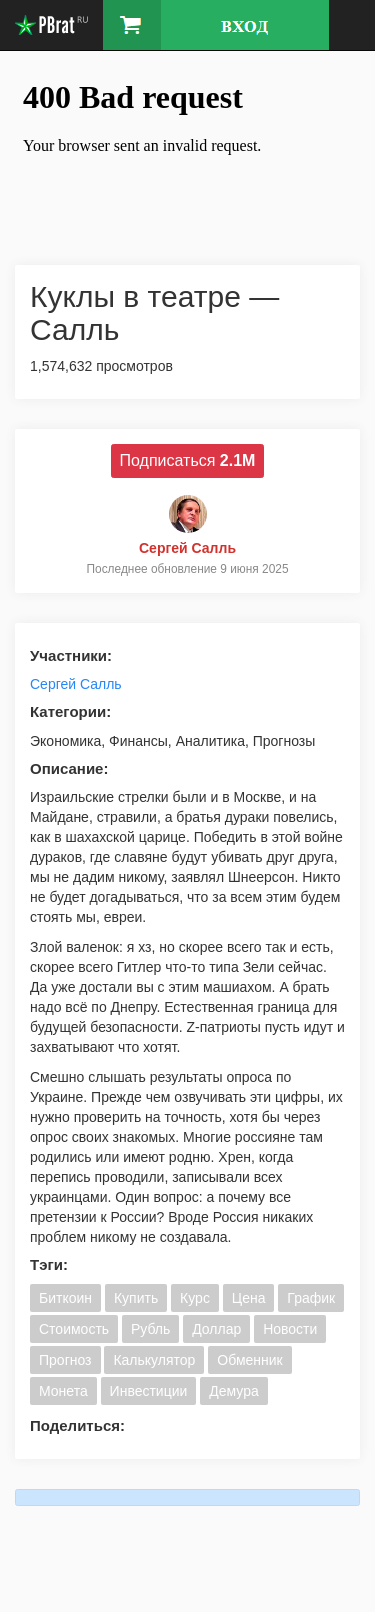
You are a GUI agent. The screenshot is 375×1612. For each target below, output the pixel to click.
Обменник (249, 1360)
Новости (290, 1329)
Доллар (216, 1329)
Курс (195, 1298)
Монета (63, 1391)
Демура (233, 1391)
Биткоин (65, 1298)
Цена (249, 1298)
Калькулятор (154, 1360)
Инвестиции (149, 1391)
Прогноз (65, 1360)
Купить (136, 1298)
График (311, 1298)
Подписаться (188, 460)
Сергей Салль (76, 684)
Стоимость (74, 1329)
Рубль (150, 1329)
